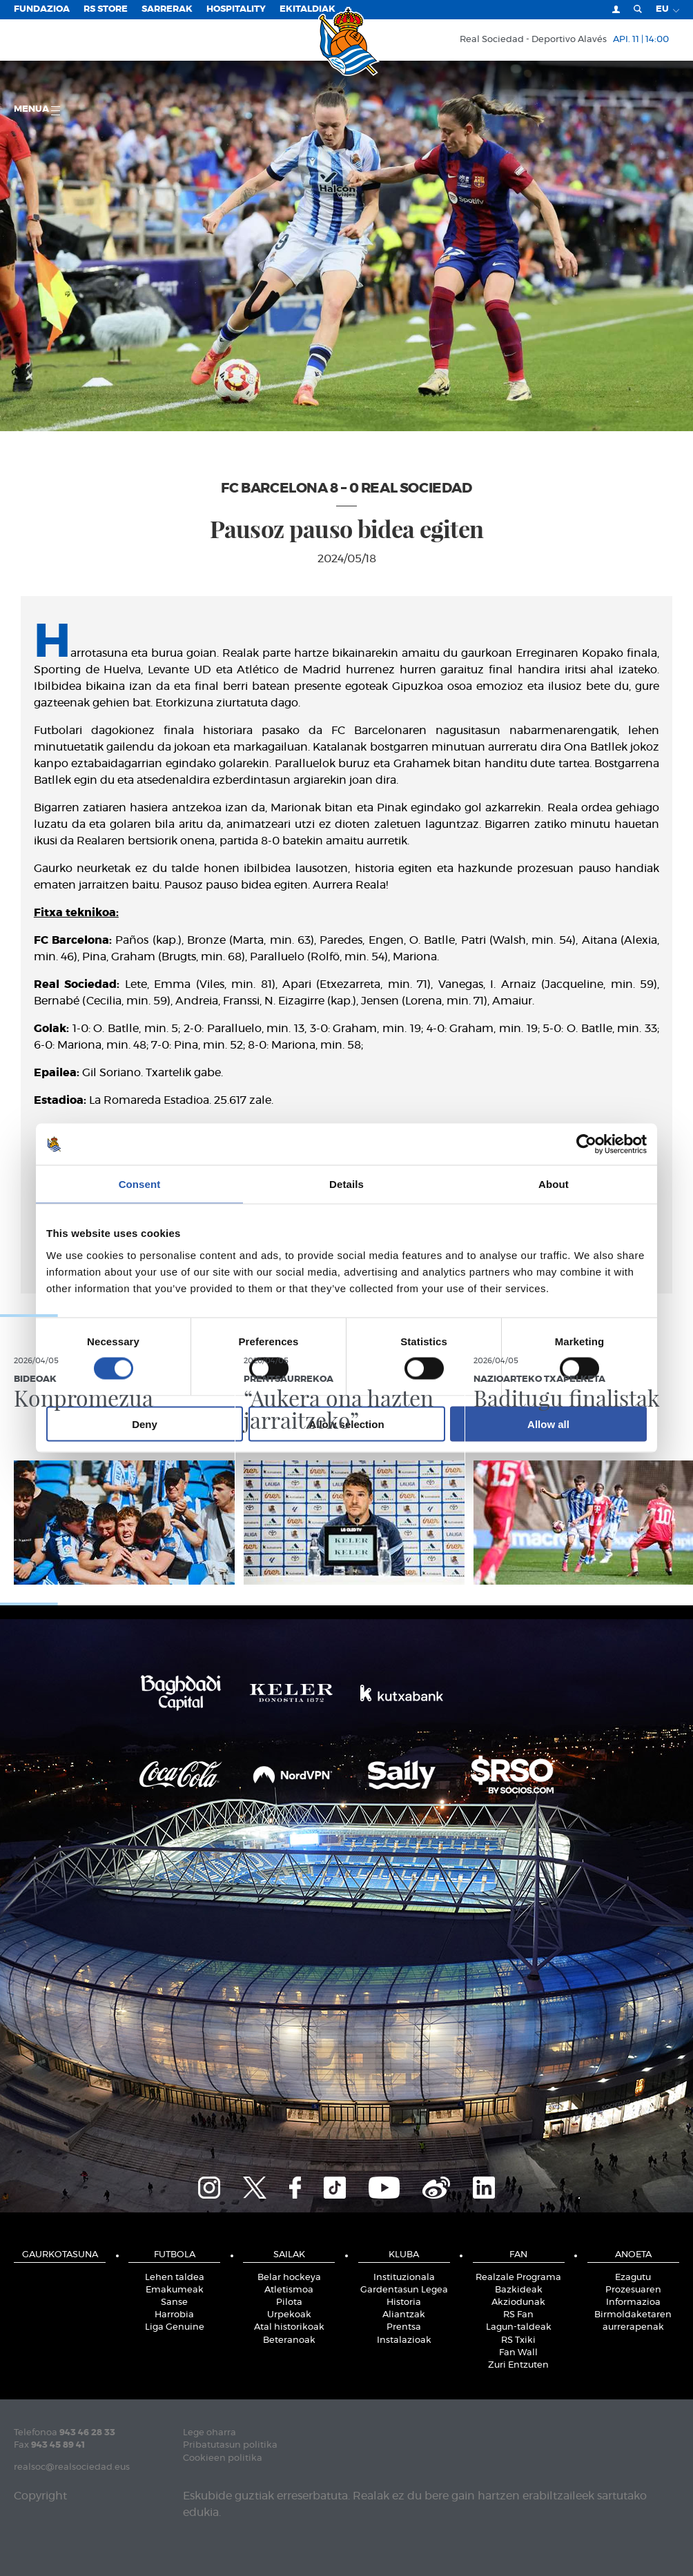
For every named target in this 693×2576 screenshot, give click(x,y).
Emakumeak (175, 2290)
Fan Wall (518, 2352)
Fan (518, 2254)
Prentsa (404, 2327)
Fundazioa (42, 9)
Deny (144, 1423)
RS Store (106, 9)
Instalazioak (404, 2340)
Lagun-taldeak (519, 2327)
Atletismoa (288, 2290)
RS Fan (518, 2314)
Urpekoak (289, 2314)
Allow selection (346, 1423)
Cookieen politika (222, 2458)
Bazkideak (519, 2290)
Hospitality (236, 9)
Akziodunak (518, 2302)
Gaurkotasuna (60, 2254)
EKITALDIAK (307, 9)
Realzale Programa (518, 2277)
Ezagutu (633, 2277)
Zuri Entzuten (518, 2365)
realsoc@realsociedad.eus (72, 2467)
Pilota (289, 2302)
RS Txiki (518, 2340)
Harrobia (174, 2314)
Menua (37, 110)
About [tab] (553, 1184)
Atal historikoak (289, 2327)
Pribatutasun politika (230, 2445)
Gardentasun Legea (404, 2290)
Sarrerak (167, 9)
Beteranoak (289, 2340)
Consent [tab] (140, 1184)
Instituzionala (404, 2277)
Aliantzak (403, 2314)
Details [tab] (346, 1184)
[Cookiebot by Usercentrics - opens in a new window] (586, 1144)
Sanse (174, 2302)
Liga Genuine (174, 2327)
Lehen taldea (174, 2277)
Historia (404, 2302)
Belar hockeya (289, 2277)
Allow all (548, 1423)
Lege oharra (209, 2432)
